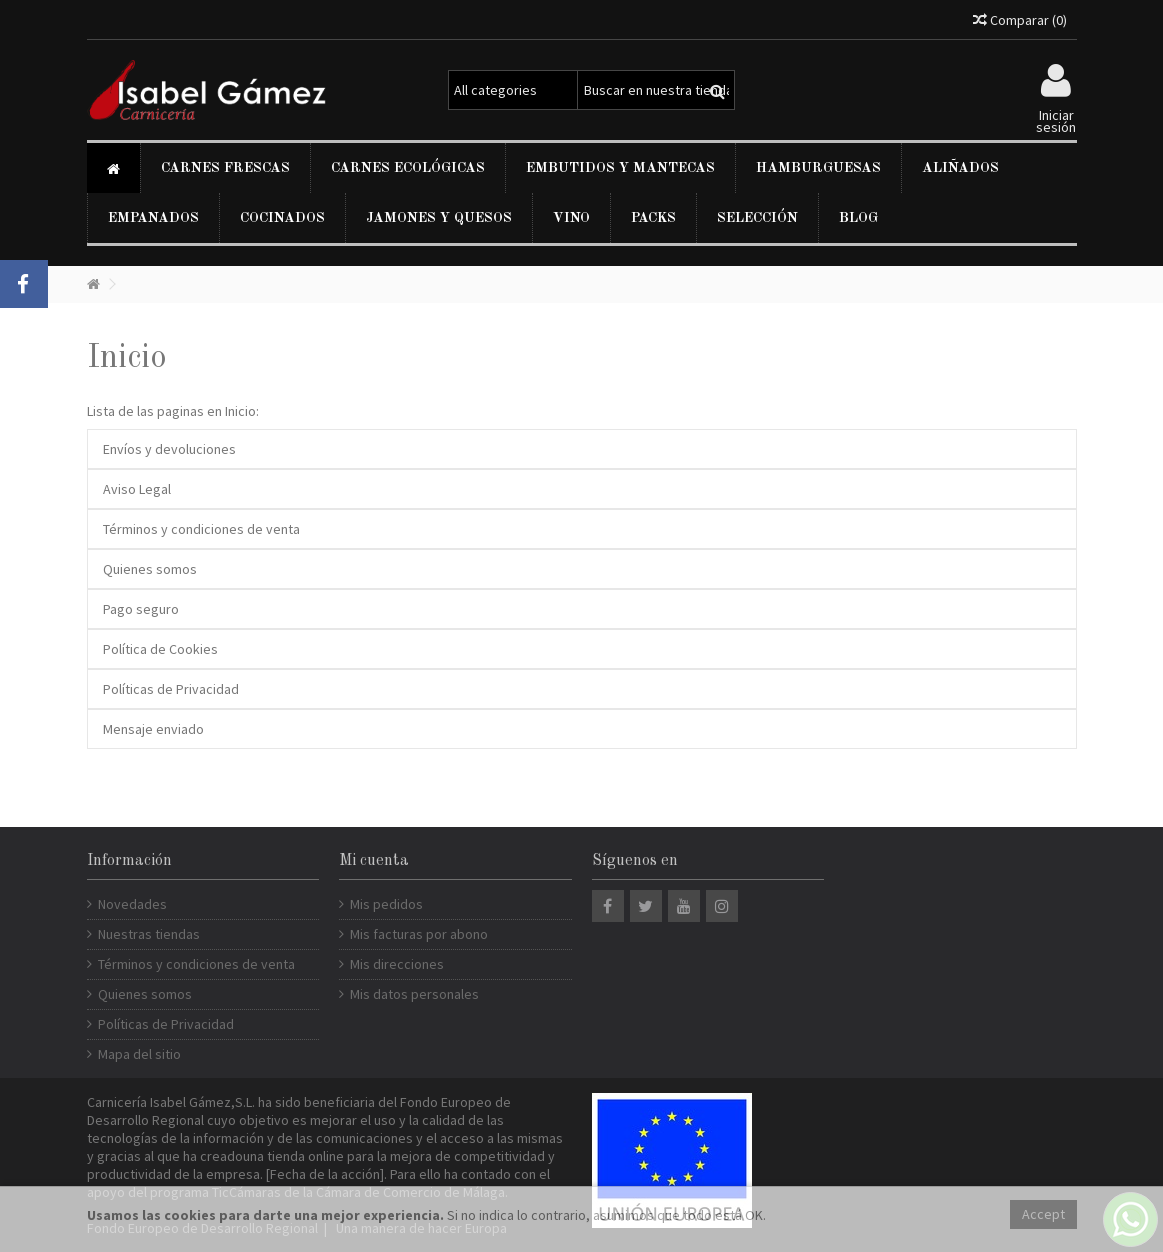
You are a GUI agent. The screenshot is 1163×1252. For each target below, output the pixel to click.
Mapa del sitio (139, 1054)
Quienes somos (150, 569)
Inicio (127, 358)
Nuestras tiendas (149, 934)
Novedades (132, 904)
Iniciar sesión (1056, 119)
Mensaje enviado (153, 729)
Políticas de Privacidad (171, 689)
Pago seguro (141, 609)
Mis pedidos (386, 904)
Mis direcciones (397, 964)
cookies (190, 1215)
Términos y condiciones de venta (201, 529)
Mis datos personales (414, 994)
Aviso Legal (137, 489)
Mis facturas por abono (419, 934)
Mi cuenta (374, 861)
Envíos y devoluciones (169, 449)
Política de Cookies (160, 649)
